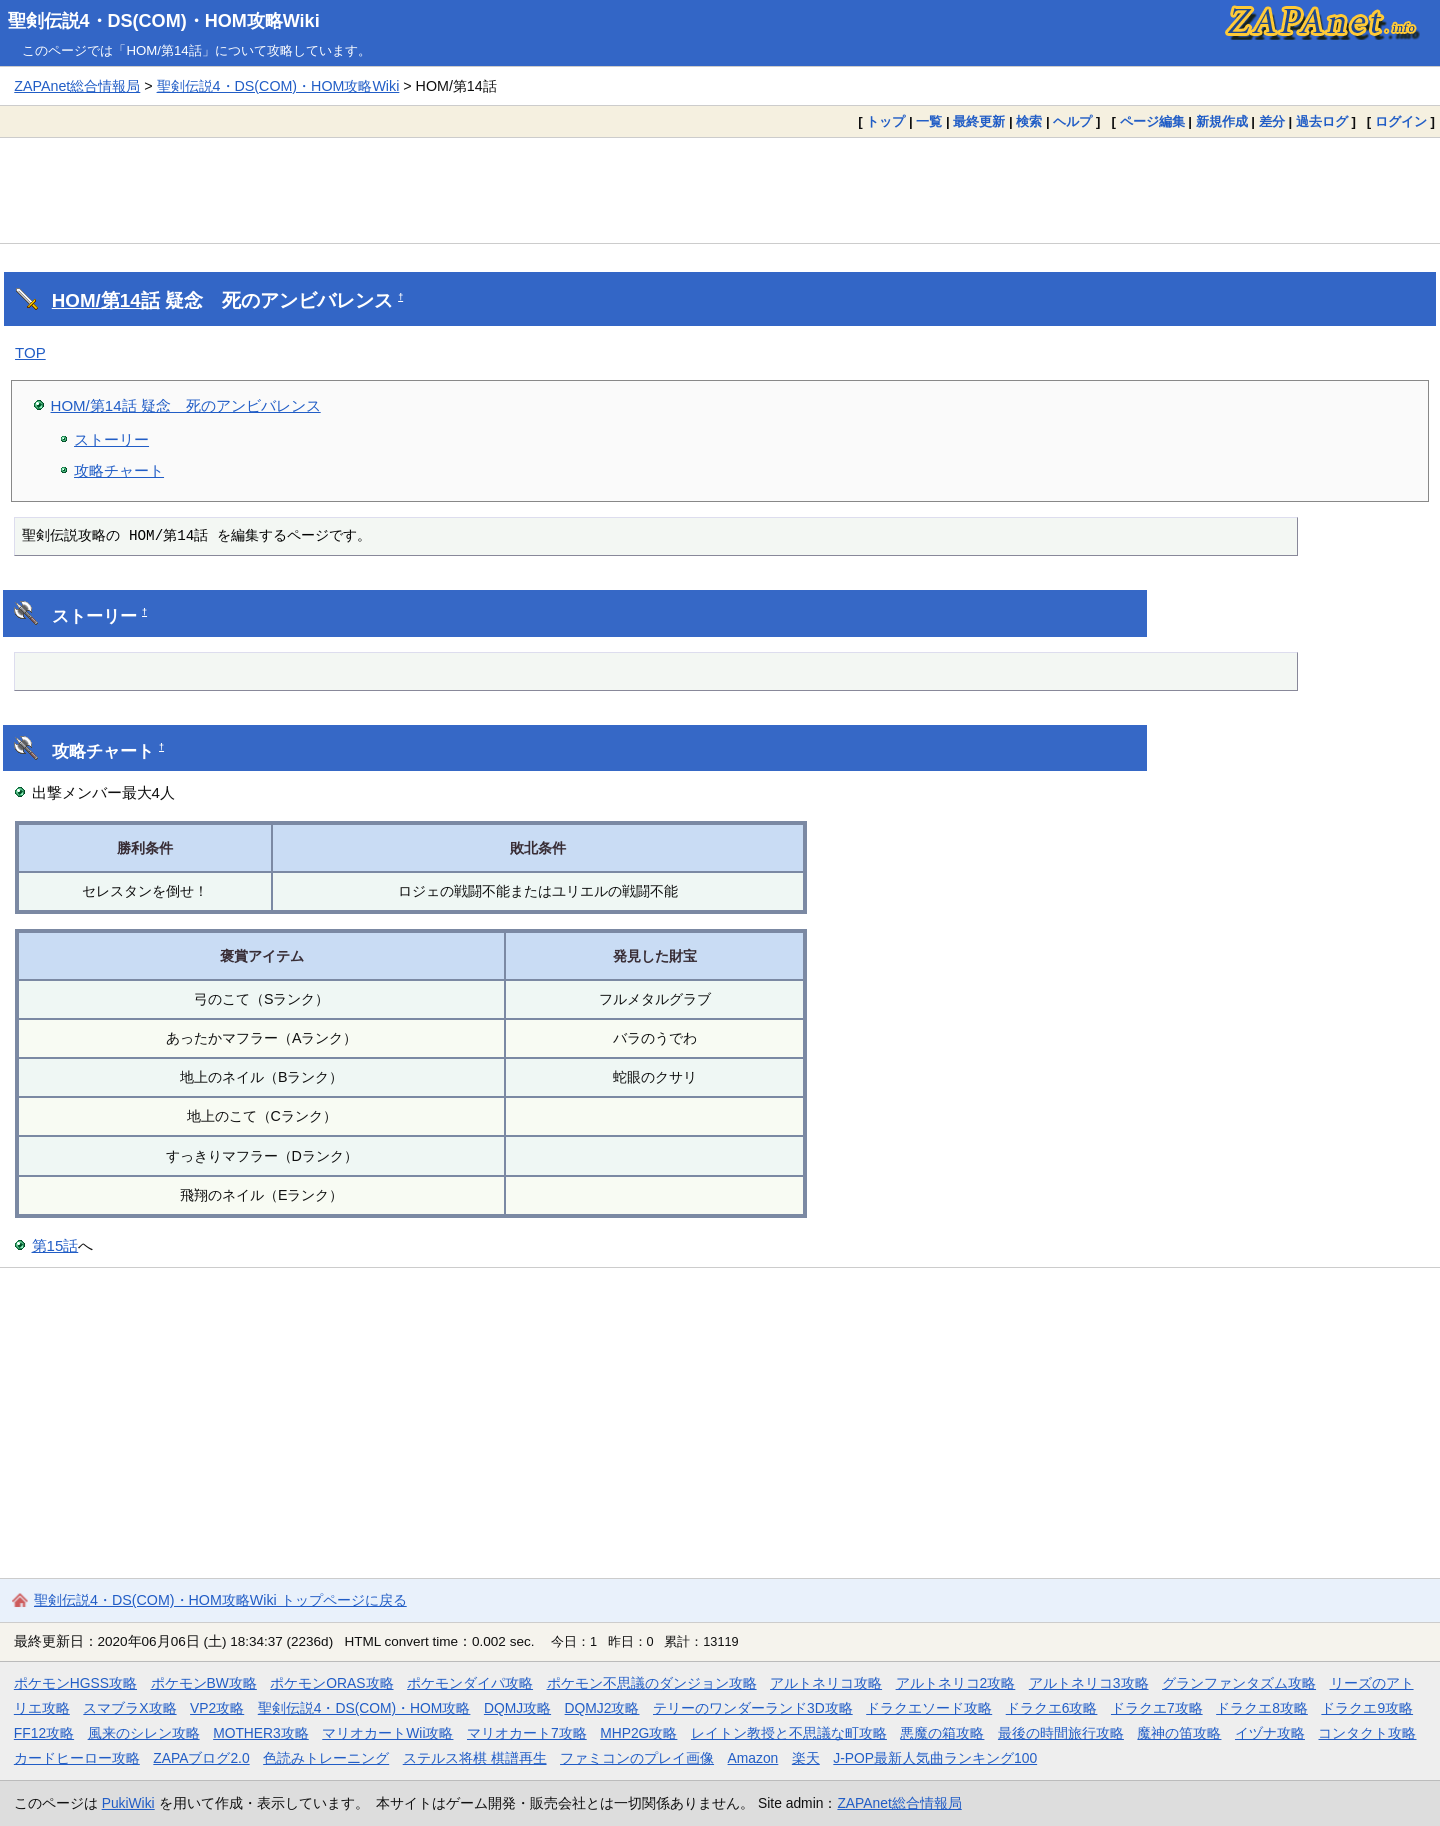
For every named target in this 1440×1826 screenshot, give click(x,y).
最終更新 (979, 121)
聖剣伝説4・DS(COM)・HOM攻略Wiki (164, 21)
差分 (1272, 121)
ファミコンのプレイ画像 (637, 1758)
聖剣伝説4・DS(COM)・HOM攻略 (364, 1708)
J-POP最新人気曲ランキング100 (935, 1758)
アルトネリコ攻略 (826, 1683)
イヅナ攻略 (1270, 1733)
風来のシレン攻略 (144, 1733)
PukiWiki (128, 1803)
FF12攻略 (44, 1733)
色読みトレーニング (326, 1758)
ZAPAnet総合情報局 (77, 86)
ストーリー (111, 439)
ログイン (1401, 121)
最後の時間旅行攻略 (1061, 1733)
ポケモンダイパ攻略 (470, 1683)
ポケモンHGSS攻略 (75, 1683)
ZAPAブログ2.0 (201, 1758)
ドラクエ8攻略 (1262, 1708)
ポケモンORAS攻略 (331, 1683)
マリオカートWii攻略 (387, 1733)
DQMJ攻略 (517, 1708)
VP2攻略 (217, 1708)
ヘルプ (1072, 121)
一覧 (929, 121)
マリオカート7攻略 (527, 1733)
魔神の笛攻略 (1179, 1733)
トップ (885, 121)
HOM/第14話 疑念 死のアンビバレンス (186, 405)
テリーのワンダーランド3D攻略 (753, 1708)
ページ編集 (1152, 121)
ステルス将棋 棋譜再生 (475, 1758)
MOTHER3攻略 (261, 1733)
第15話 (55, 1245)
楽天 (806, 1758)
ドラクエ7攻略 (1157, 1708)
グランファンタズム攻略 (1239, 1683)
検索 (1029, 121)
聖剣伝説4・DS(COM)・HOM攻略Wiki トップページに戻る (220, 1600)
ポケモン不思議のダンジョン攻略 (652, 1683)
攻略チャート (119, 470)
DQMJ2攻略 (602, 1708)
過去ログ (1322, 121)
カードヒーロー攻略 (77, 1758)
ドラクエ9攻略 (1367, 1708)
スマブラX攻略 (129, 1708)
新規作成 (1222, 121)
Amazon (753, 1758)
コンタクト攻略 (1367, 1733)
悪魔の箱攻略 (942, 1733)
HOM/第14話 (106, 300)
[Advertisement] (720, 190)
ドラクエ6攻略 (1052, 1708)
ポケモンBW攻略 (204, 1683)
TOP (30, 352)
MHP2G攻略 (638, 1733)
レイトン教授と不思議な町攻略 (789, 1733)
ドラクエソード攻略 (929, 1708)
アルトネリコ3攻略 (1089, 1683)
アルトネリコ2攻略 (956, 1683)
